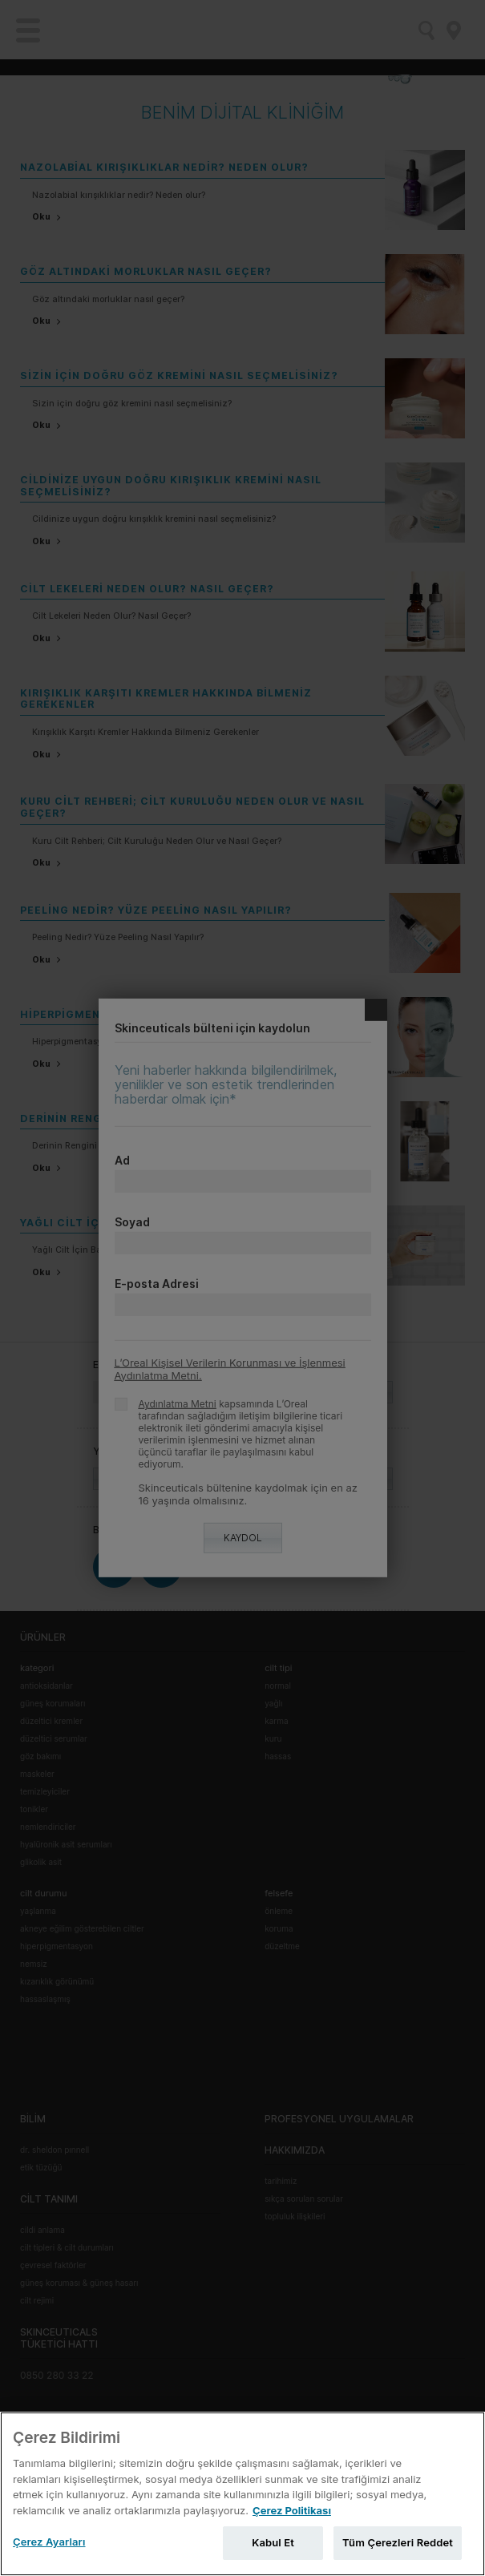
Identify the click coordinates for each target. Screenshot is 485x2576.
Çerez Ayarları (49, 2541)
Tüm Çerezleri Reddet (397, 2542)
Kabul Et (273, 2542)
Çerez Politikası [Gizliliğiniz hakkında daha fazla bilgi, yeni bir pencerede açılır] (292, 2510)
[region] (242, 2494)
